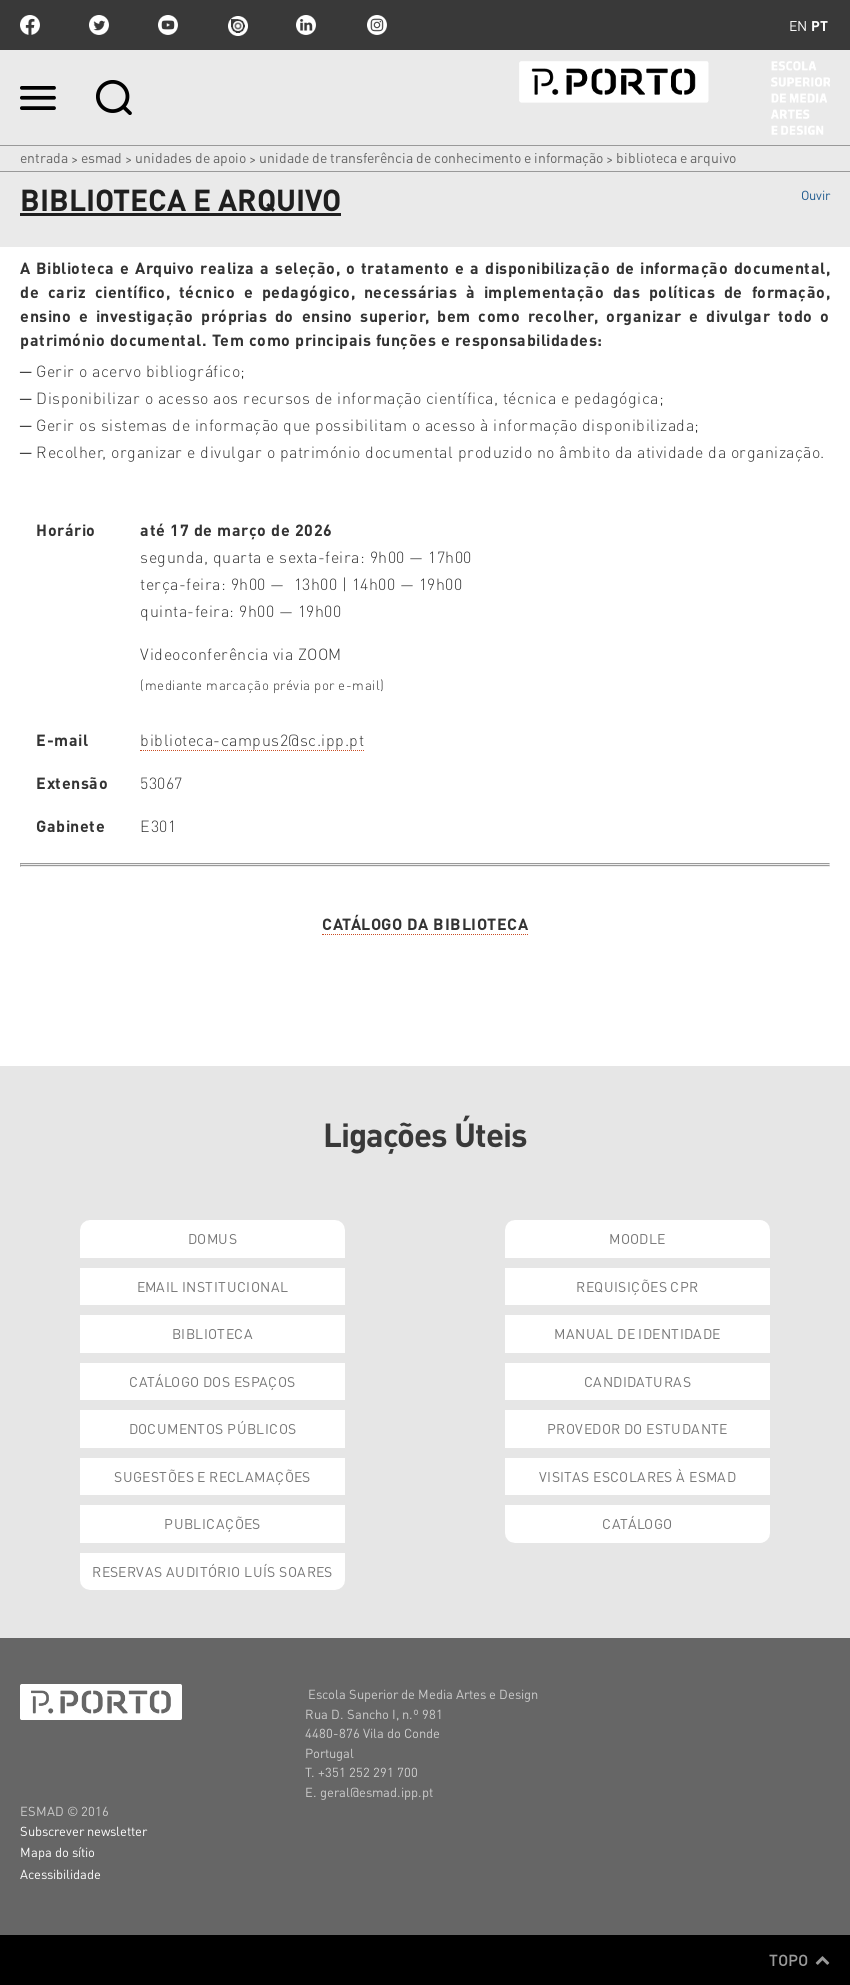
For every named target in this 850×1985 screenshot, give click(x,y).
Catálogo (637, 1523)
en (798, 25)
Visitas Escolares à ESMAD (638, 1476)
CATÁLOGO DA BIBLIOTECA (425, 923)
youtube (168, 25)
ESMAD (101, 157)
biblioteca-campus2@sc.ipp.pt (252, 739)
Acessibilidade (60, 1873)
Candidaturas (637, 1381)
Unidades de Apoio (190, 157)
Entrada (44, 157)
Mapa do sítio (57, 1851)
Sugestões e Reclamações (212, 1476)
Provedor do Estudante (637, 1428)
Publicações (212, 1523)
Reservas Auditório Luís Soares (212, 1571)
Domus (212, 1238)
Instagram (375, 25)
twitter (99, 25)
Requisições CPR (637, 1286)
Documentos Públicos (213, 1428)
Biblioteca (212, 1333)
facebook (30, 25)
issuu (237, 25)
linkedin (306, 25)
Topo (799, 1960)
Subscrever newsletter (83, 1830)
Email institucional (213, 1286)
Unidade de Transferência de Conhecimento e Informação (431, 157)
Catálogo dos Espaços (212, 1381)
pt (819, 25)
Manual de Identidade (637, 1333)
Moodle (637, 1238)
